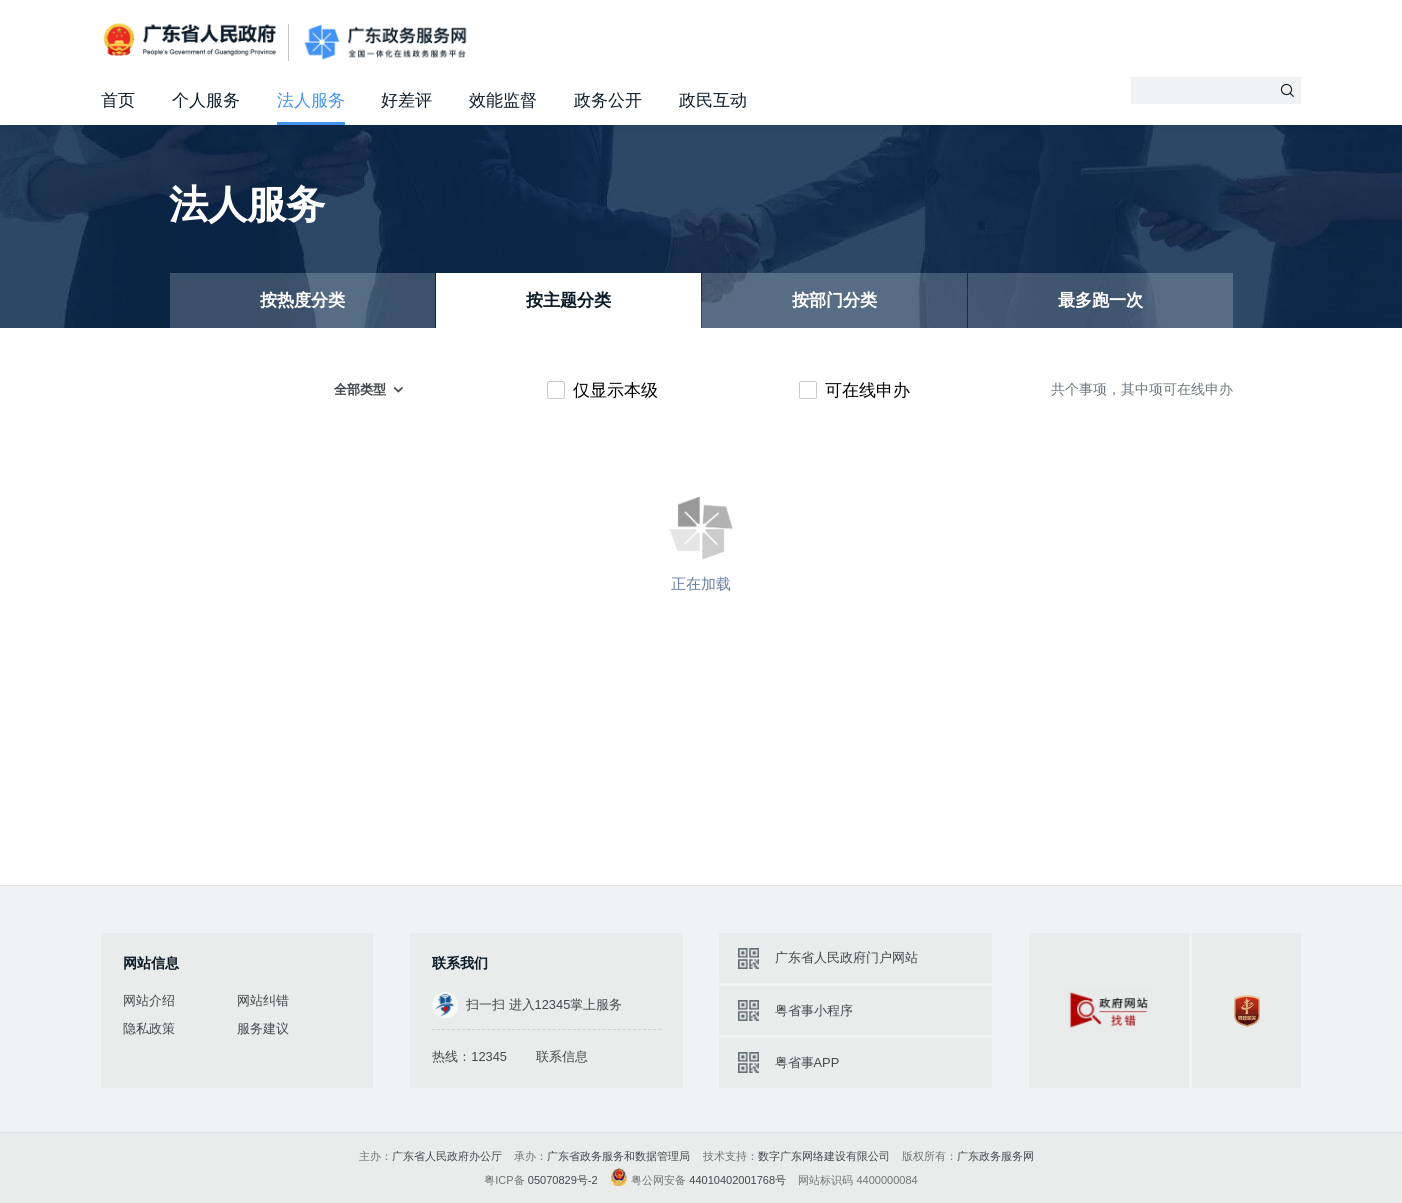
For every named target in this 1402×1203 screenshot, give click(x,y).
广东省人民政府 (192, 40)
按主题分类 (568, 300)
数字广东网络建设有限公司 (824, 1156)
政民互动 (713, 100)
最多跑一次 (1100, 300)
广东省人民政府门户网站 (846, 957)
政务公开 (608, 100)
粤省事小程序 (814, 1010)
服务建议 (263, 1028)
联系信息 (562, 1056)
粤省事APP (807, 1062)
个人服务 (206, 100)
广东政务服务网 (385, 42)
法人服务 (311, 100)
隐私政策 (149, 1028)
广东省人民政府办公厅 (447, 1156)
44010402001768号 (737, 1180)
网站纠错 (263, 1000)
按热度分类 (302, 300)
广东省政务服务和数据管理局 (618, 1156)
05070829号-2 (563, 1180)
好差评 (406, 100)
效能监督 (503, 100)
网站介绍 (149, 1000)
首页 (118, 100)
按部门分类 (834, 300)
